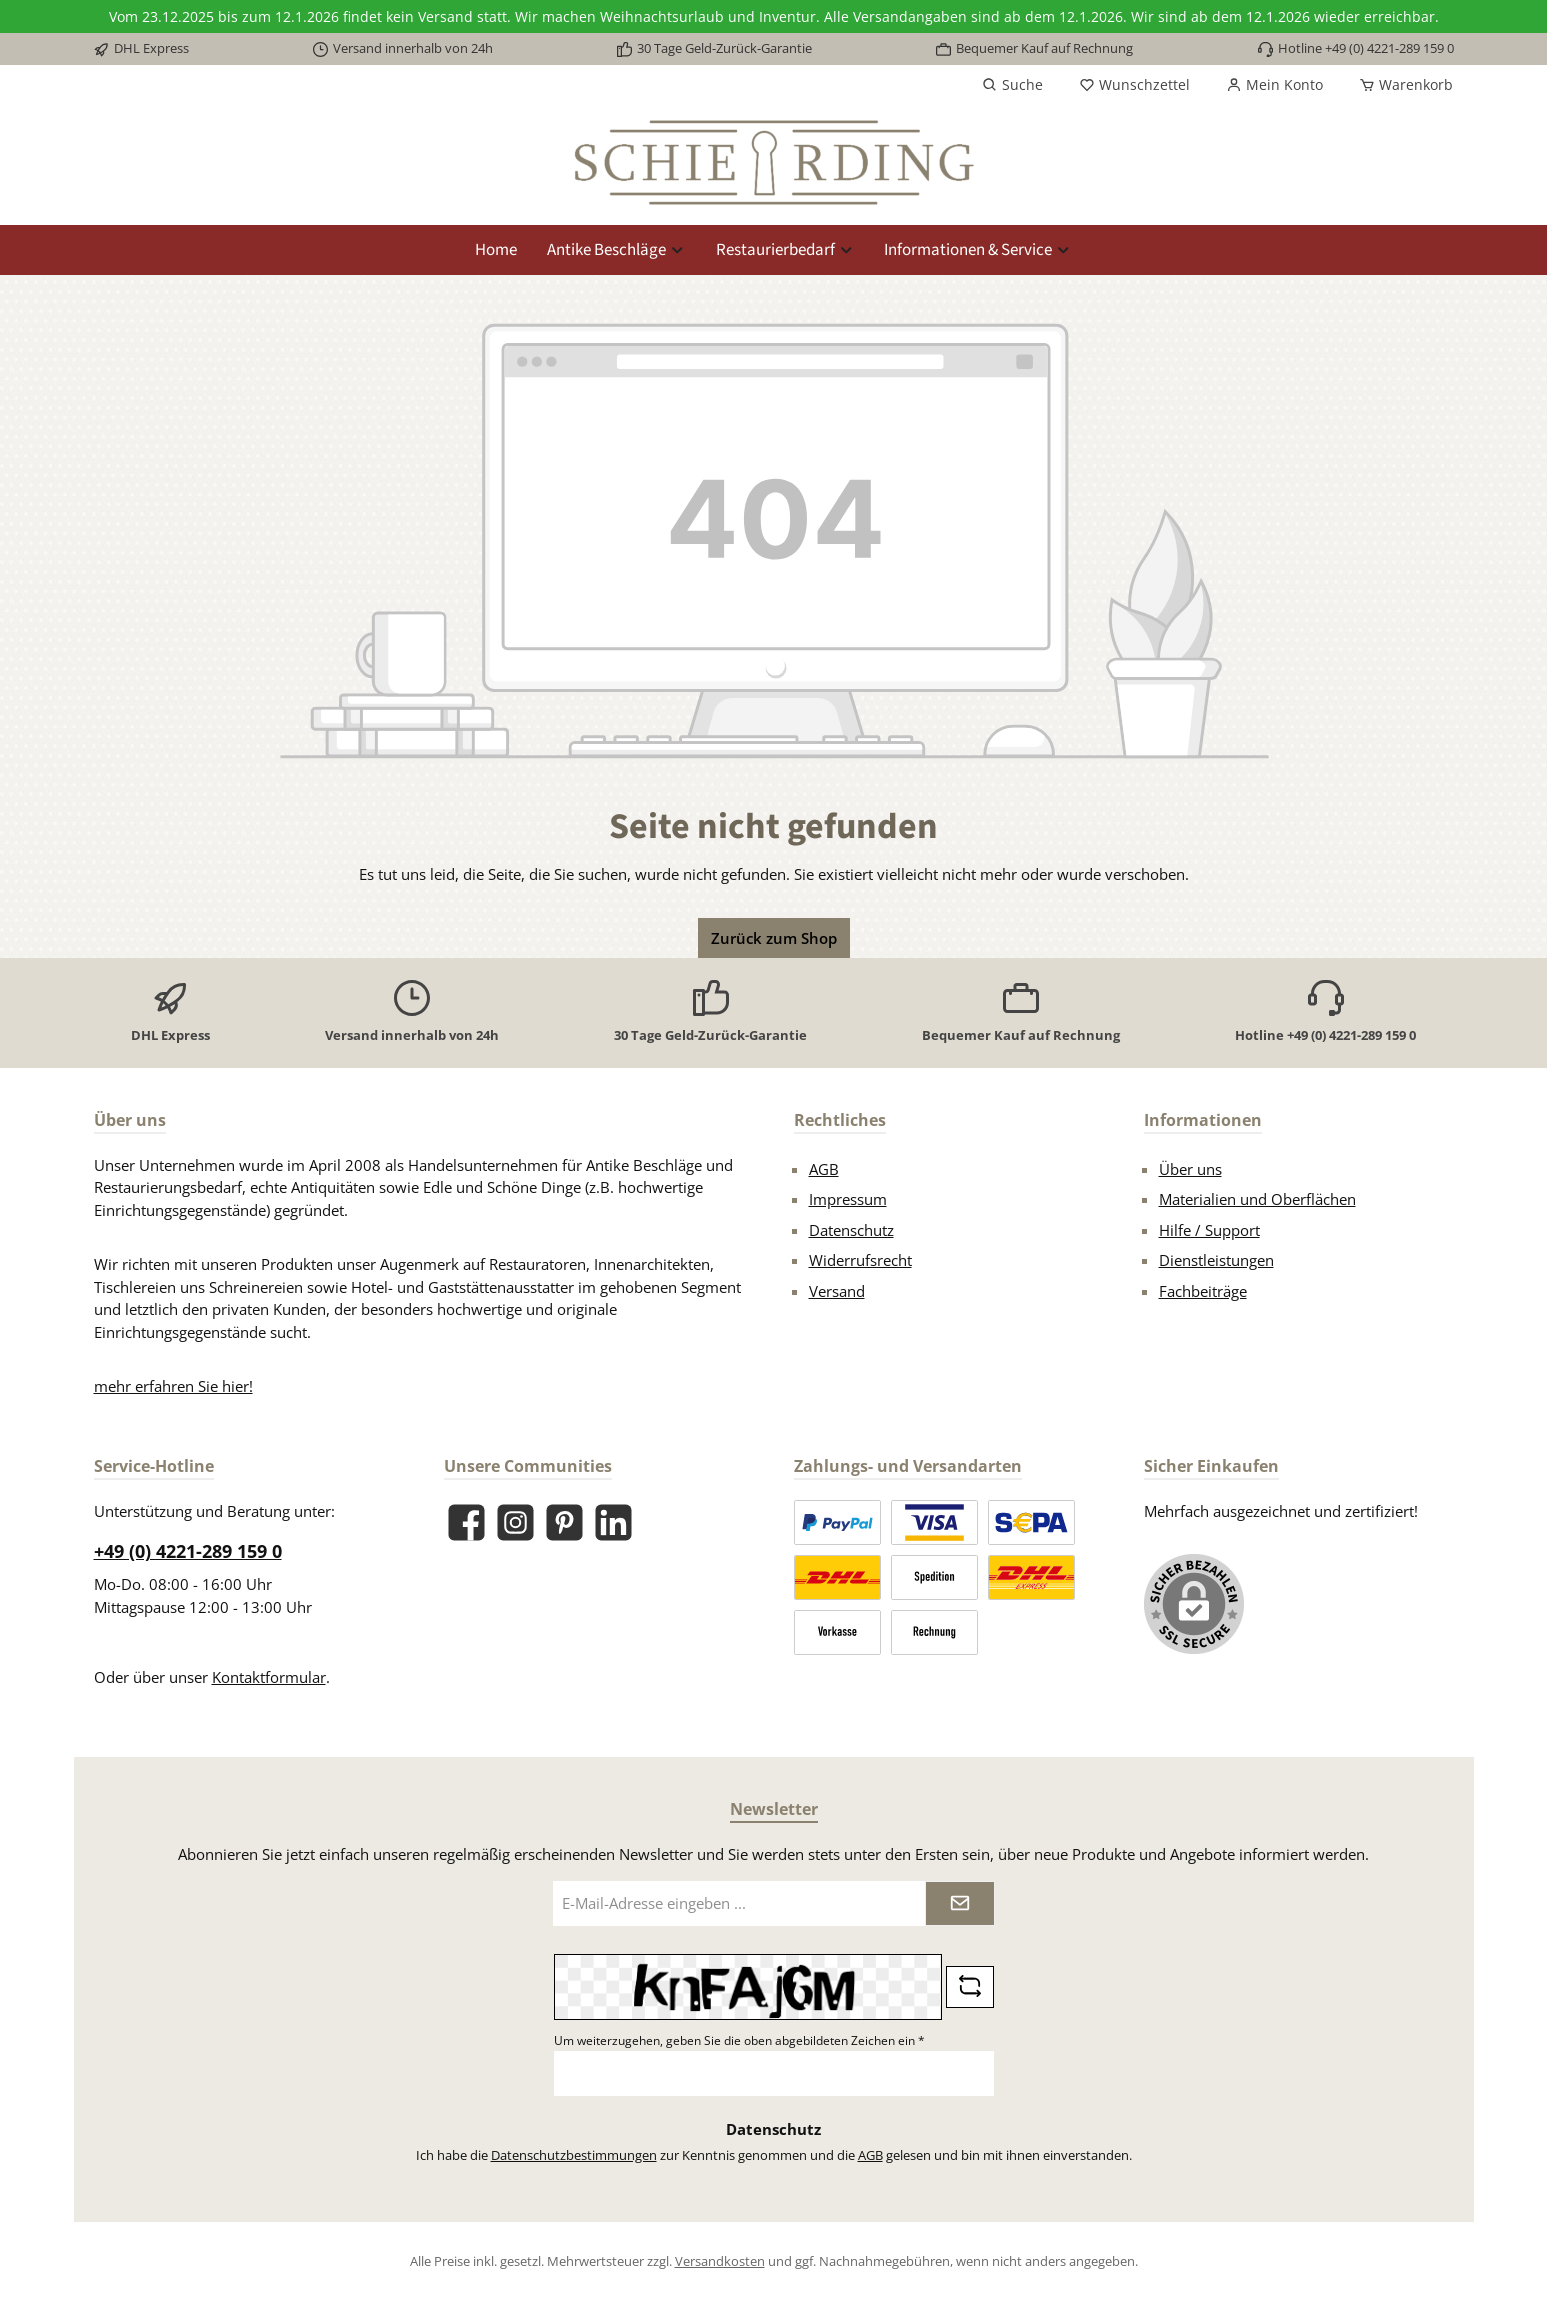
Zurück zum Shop (774, 938)
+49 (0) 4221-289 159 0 (188, 1551)
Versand (837, 1291)
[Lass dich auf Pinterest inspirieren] (564, 1522)
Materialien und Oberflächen (1257, 1199)
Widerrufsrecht (860, 1260)
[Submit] (960, 1903)
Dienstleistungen (1216, 1260)
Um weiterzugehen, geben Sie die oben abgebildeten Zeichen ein (739, 2040)
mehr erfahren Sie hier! (173, 1386)
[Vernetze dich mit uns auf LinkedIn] (613, 1522)
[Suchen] (1012, 85)
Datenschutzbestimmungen (574, 2155)
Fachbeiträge (1203, 1291)
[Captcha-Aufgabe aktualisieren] (970, 1987)
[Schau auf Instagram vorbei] (515, 1522)
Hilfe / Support (1209, 1230)
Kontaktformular (269, 1677)
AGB (824, 1169)
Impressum (848, 1199)
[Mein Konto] (1274, 85)
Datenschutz (851, 1230)
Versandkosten (720, 2261)
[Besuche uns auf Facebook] (466, 1522)
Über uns (1190, 1169)
